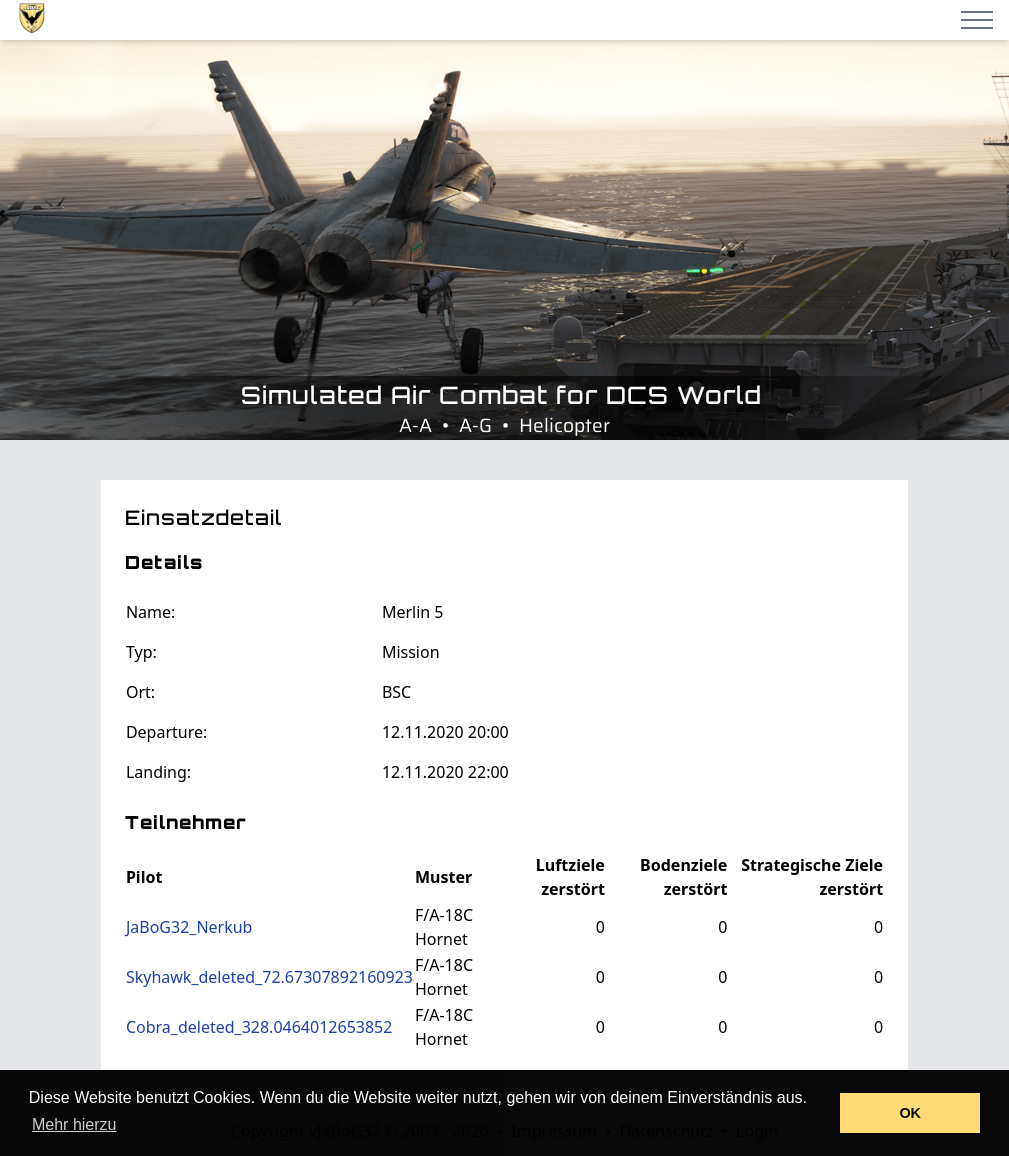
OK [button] (910, 1113)
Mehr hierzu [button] (74, 1124)
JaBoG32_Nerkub (189, 927)
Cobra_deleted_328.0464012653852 (259, 1027)
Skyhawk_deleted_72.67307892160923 (269, 977)
